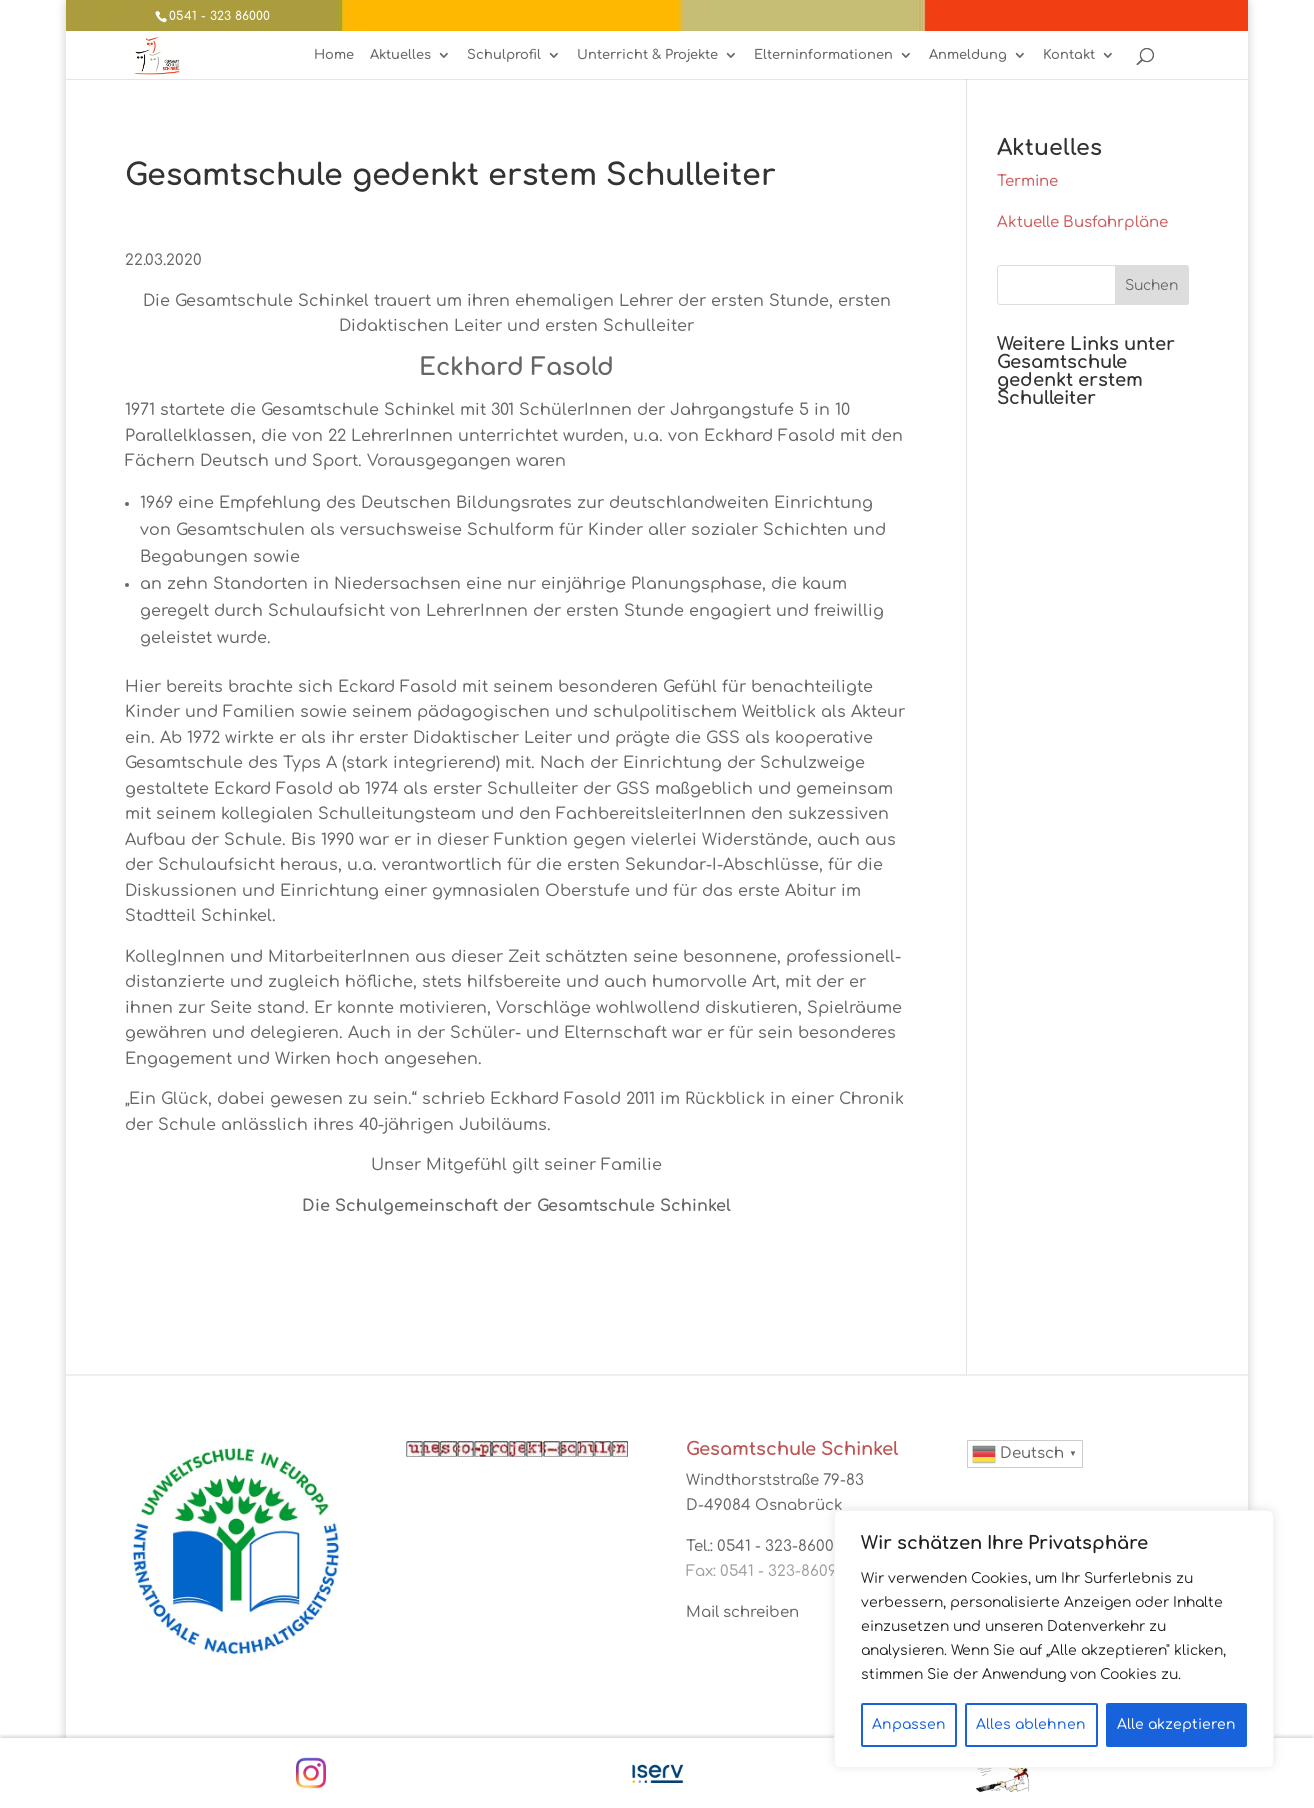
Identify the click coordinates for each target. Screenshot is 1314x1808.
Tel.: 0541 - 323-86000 (764, 1546)
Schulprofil (504, 55)
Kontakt (1069, 55)
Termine (1027, 181)
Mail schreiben (742, 1612)
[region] (1054, 1639)
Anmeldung (968, 55)
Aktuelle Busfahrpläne (1082, 222)
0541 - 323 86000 (219, 16)
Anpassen (909, 1724)
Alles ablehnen (1031, 1724)
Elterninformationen (823, 55)
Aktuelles (400, 55)
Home (334, 55)
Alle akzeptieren (1176, 1724)
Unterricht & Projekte (647, 55)
